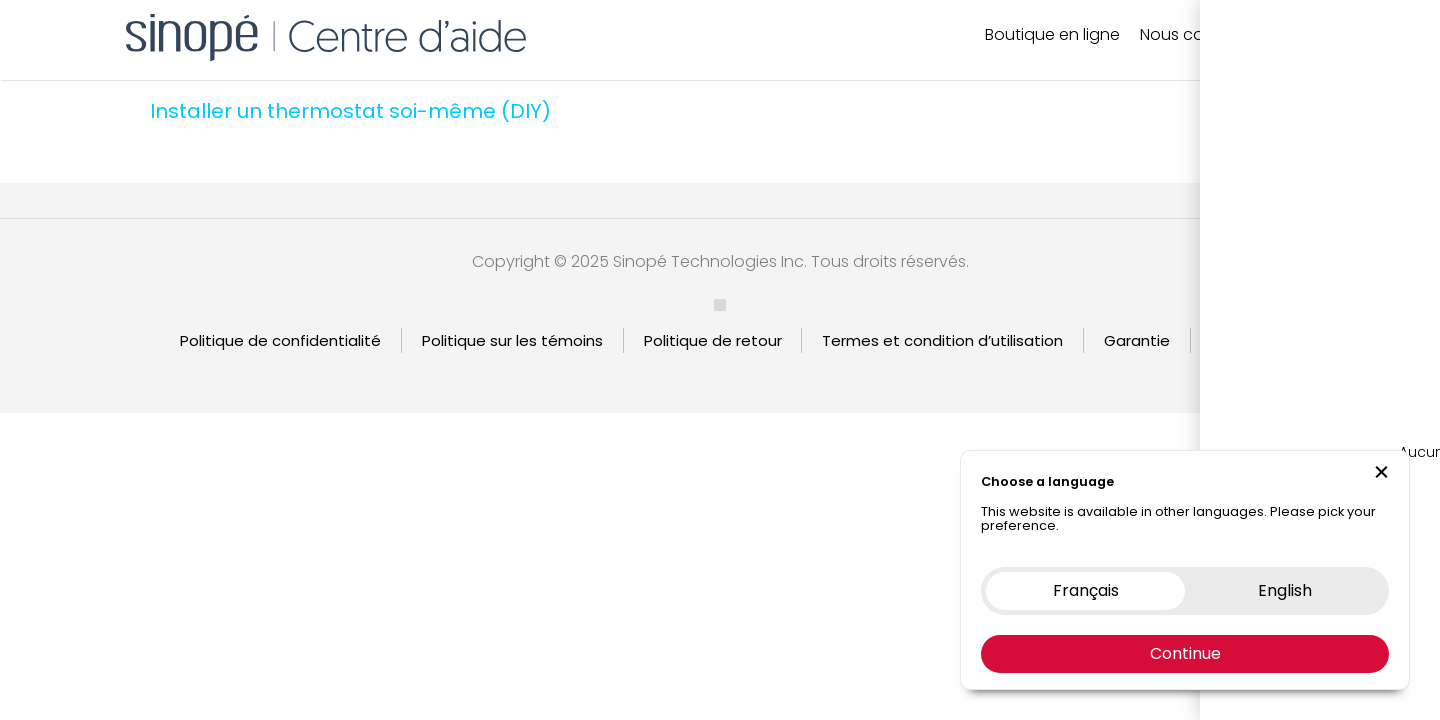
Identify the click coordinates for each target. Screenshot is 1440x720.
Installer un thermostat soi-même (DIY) (350, 111)
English (1235, 340)
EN (1327, 34)
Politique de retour (713, 340)
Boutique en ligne (1052, 34)
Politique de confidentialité (280, 340)
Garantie (1137, 340)
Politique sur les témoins (512, 340)
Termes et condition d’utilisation (942, 340)
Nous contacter (1201, 34)
